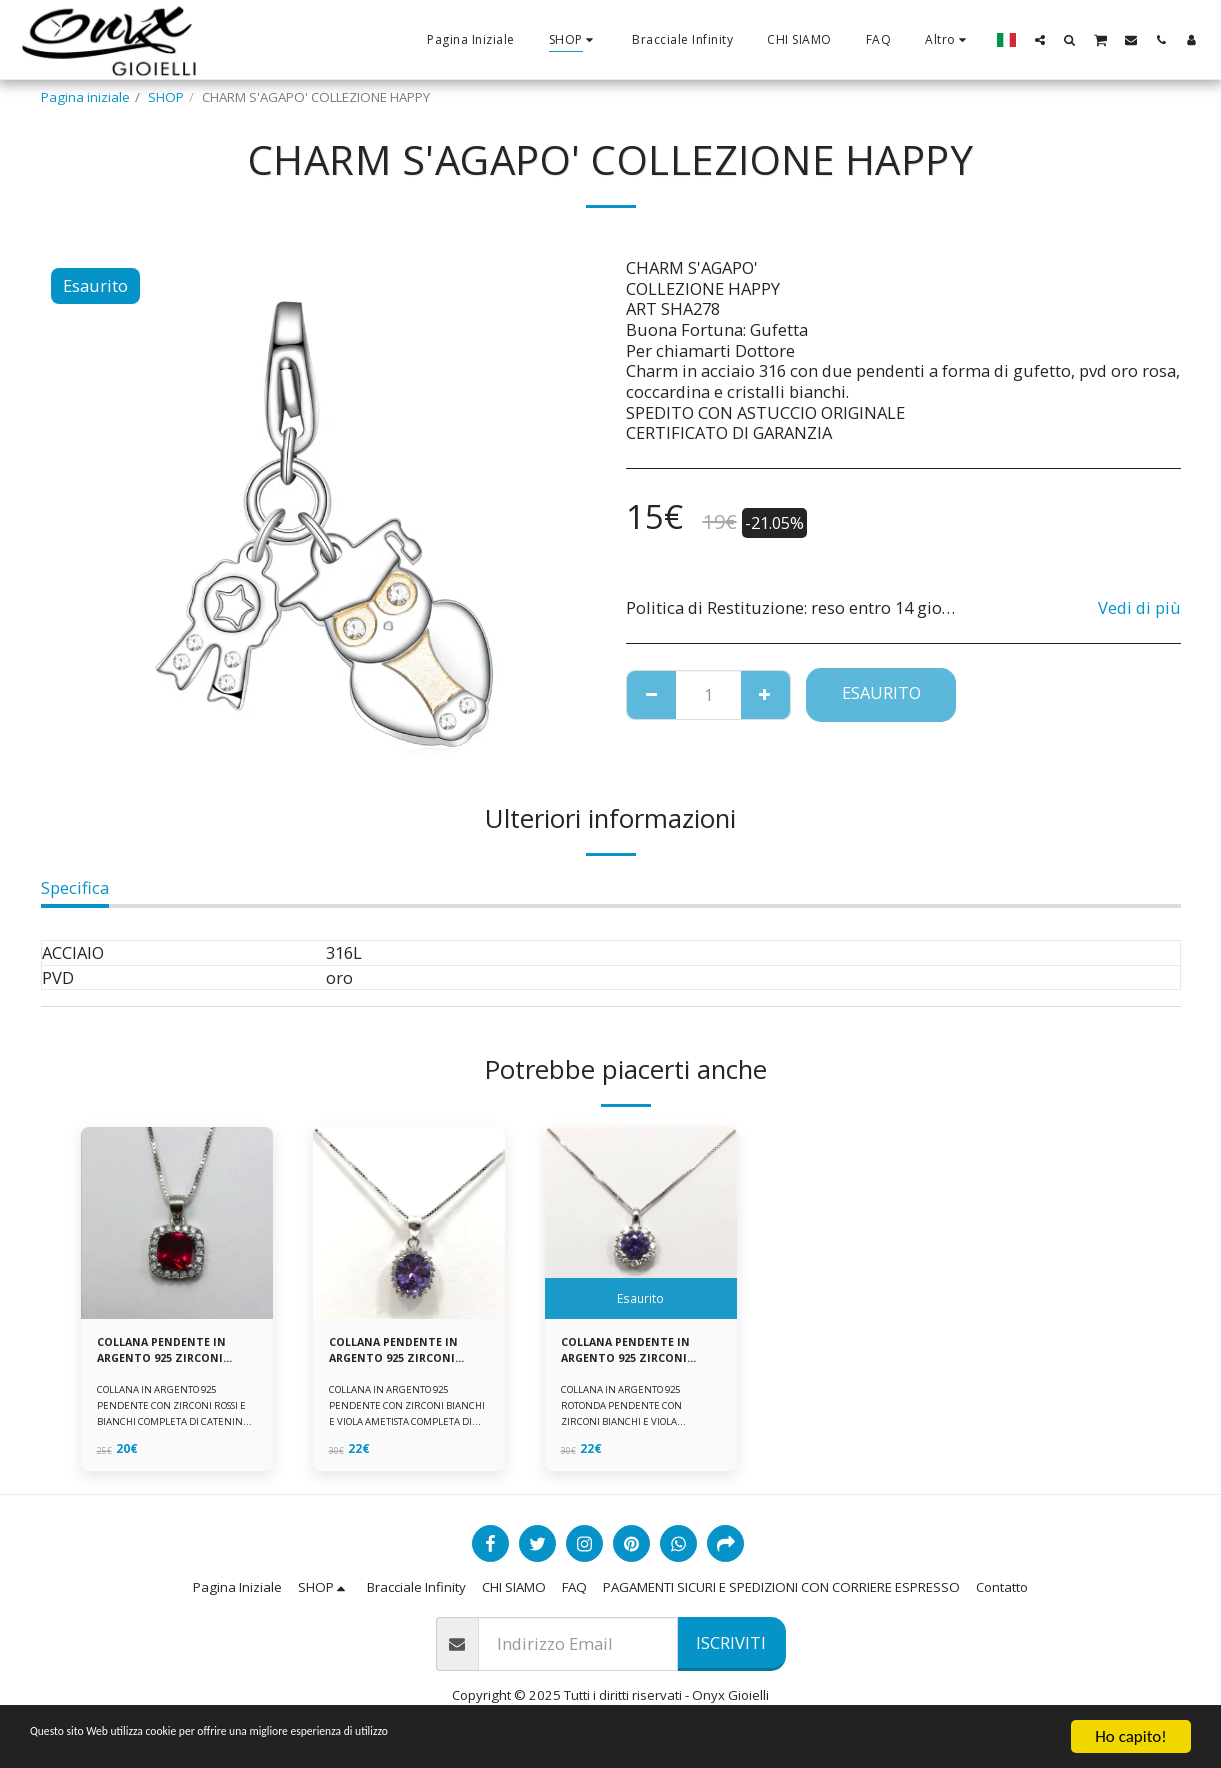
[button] (1040, 39)
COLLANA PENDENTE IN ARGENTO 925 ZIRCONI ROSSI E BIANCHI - (173, 1355)
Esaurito (881, 692)
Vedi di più (1139, 607)
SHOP (166, 97)
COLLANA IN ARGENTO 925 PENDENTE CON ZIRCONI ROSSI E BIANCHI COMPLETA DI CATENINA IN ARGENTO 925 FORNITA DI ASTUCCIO (176, 1428)
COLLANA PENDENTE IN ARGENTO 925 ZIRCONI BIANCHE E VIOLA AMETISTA (405, 1355)
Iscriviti (731, 1646)
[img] (177, 1223)
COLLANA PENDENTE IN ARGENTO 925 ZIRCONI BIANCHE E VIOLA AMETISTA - (637, 1355)
